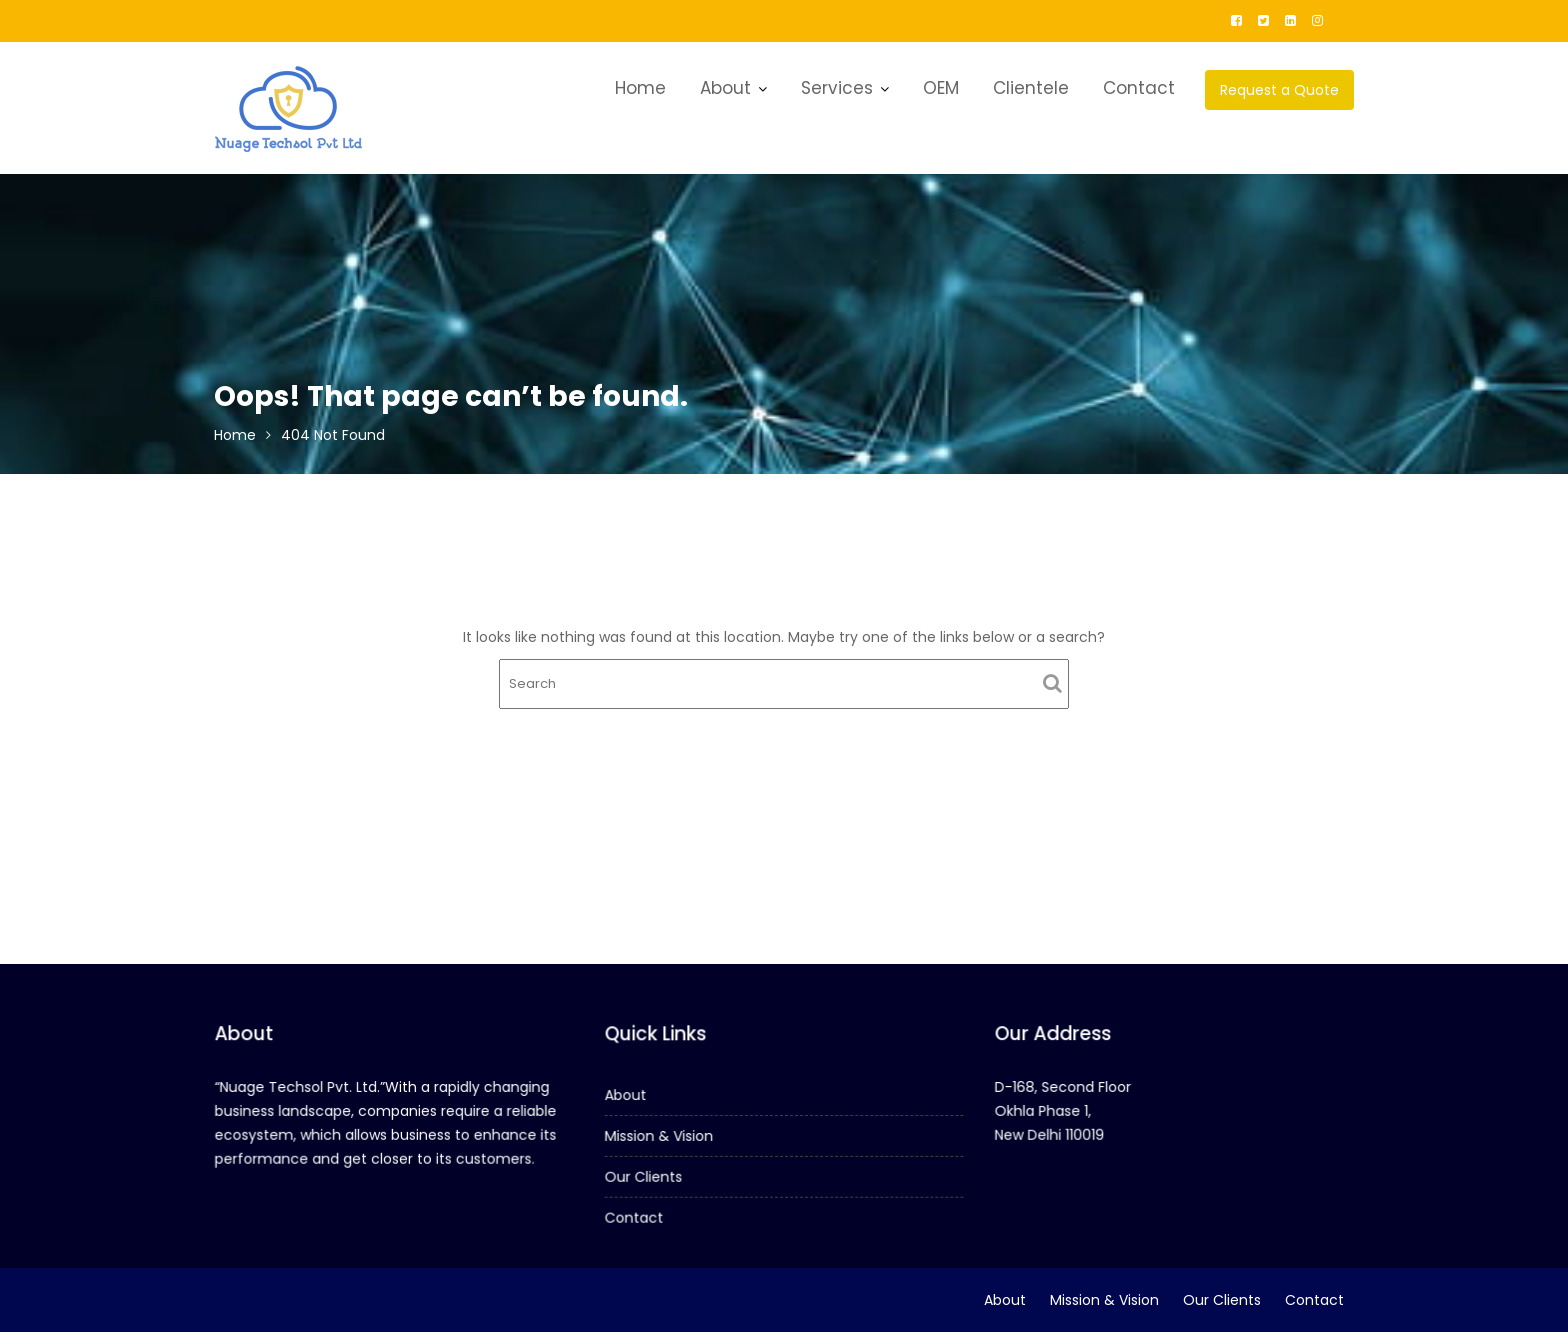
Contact (1139, 88)
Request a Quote (1279, 90)
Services (837, 88)
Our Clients (645, 1176)
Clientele (1031, 88)
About (725, 88)
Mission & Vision (660, 1136)
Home (640, 88)
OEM (941, 88)
